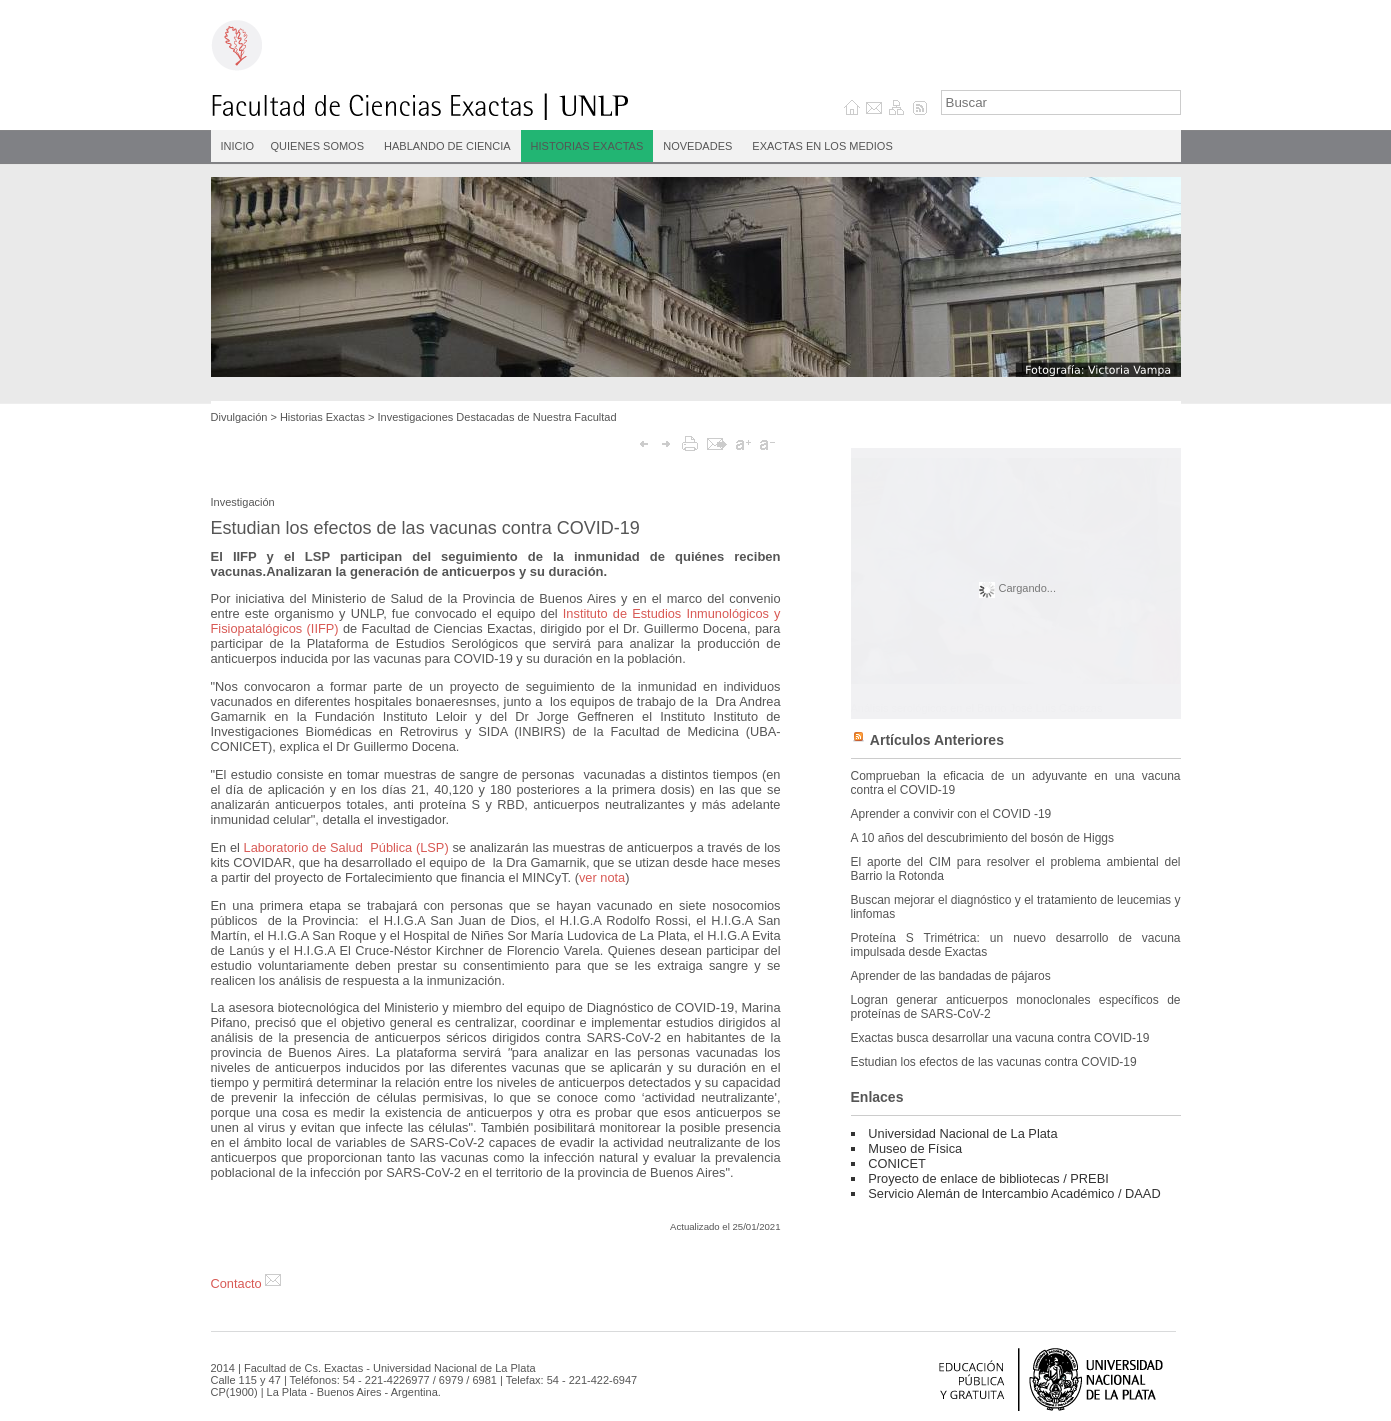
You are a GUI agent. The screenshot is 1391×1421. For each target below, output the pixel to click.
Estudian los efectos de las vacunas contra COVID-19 (994, 1062)
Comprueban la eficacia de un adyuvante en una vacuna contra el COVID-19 (1016, 783)
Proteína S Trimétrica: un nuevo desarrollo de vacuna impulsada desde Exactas (1016, 945)
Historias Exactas (587, 146)
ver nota (602, 877)
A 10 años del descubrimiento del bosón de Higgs (983, 838)
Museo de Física (915, 1148)
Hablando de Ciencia (447, 146)
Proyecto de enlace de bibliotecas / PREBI (988, 1178)
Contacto (246, 1283)
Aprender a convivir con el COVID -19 (951, 814)
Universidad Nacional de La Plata (962, 1133)
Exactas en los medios (822, 146)
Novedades (697, 146)
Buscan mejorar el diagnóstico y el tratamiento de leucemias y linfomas (1016, 907)
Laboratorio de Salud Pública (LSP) (346, 847)
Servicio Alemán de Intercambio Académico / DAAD (1014, 1193)
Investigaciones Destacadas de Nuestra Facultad (496, 417)
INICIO (238, 146)
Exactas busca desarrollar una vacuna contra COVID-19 (1000, 1038)
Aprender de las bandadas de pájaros (951, 976)
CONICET (897, 1163)
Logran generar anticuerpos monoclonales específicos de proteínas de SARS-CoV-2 (1016, 1007)
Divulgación (239, 417)
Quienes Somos (318, 146)
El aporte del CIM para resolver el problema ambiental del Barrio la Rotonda (1016, 869)
